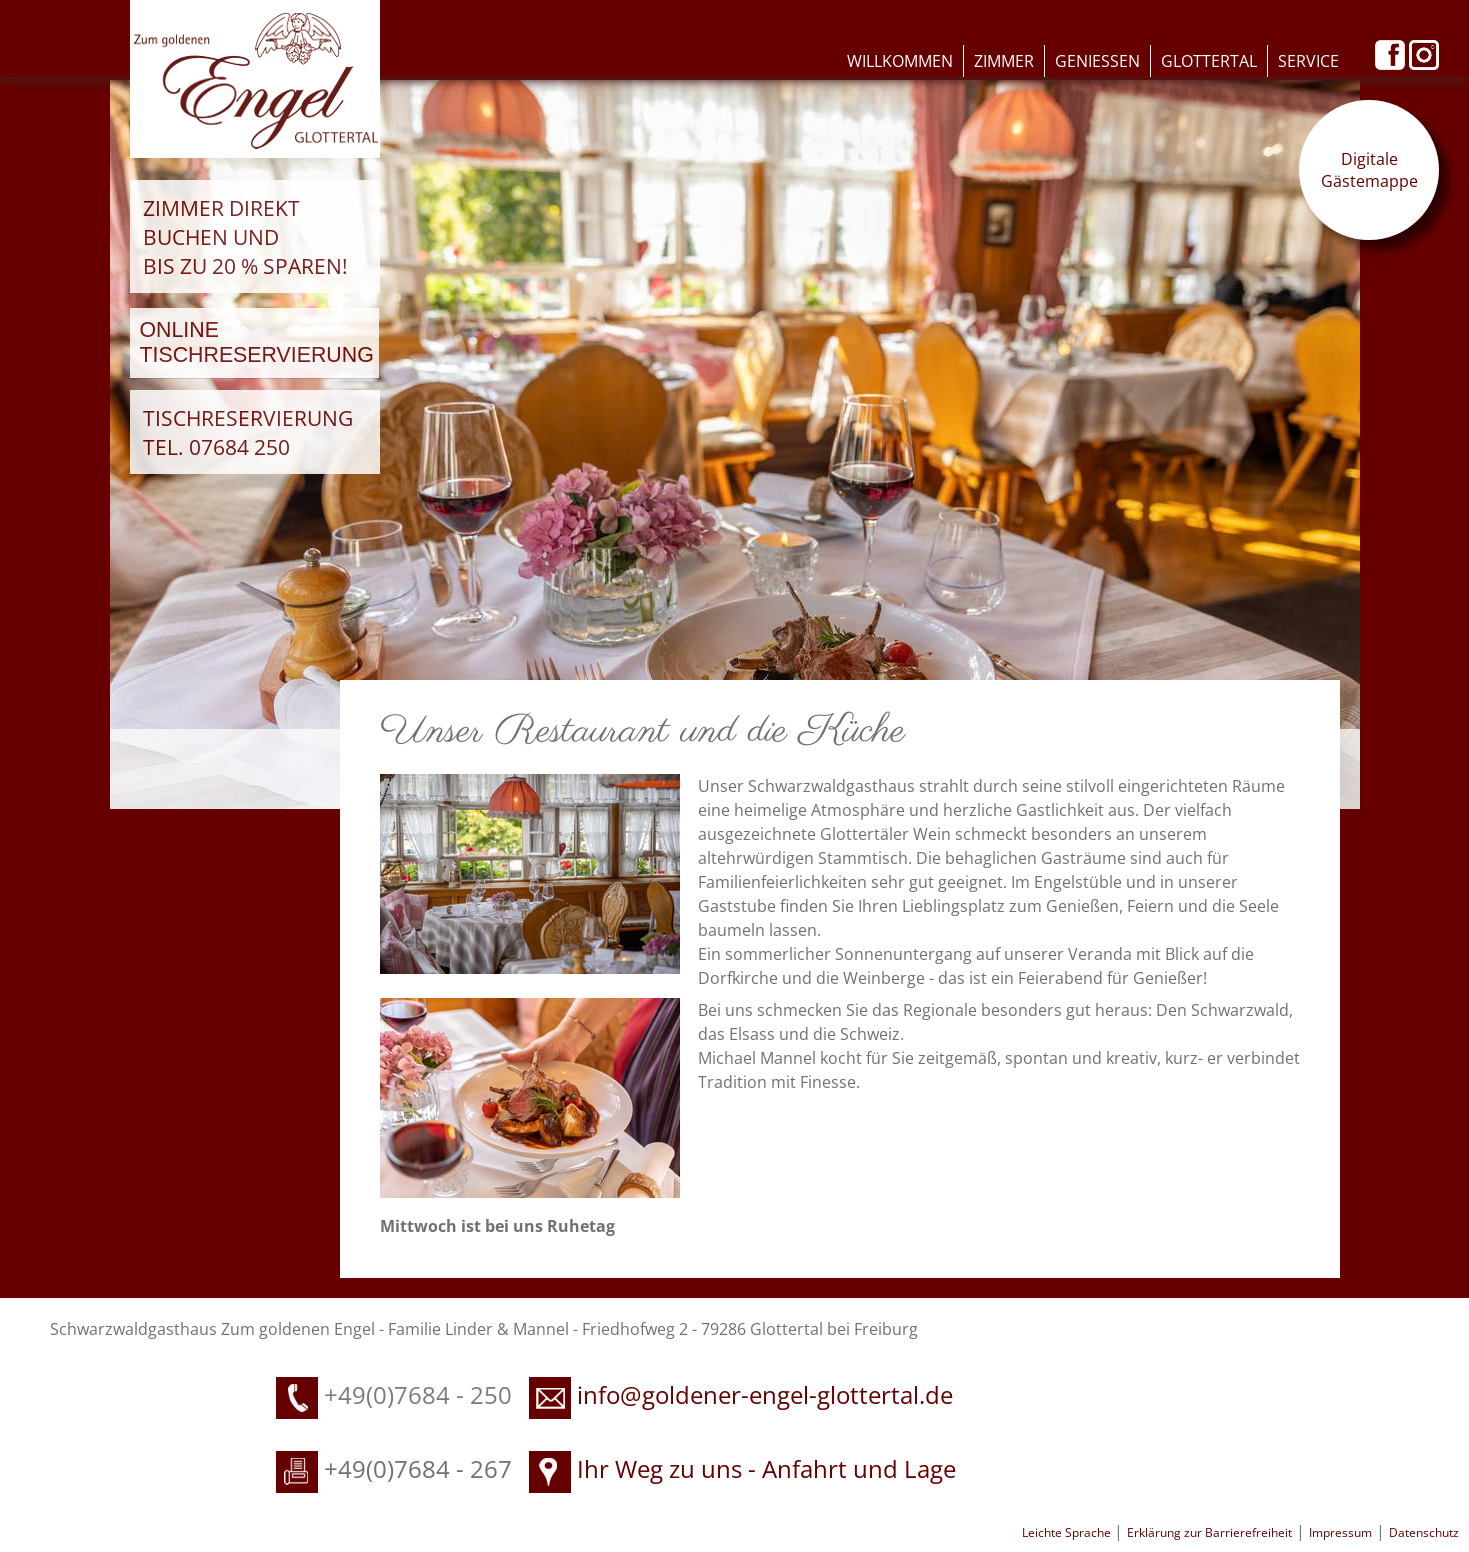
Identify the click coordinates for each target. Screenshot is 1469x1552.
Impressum (1340, 1532)
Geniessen (1097, 61)
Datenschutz (1424, 1532)
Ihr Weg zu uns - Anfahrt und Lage (742, 1468)
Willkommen (900, 61)
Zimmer (1004, 61)
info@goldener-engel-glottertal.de (765, 1394)
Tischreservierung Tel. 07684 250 (248, 432)
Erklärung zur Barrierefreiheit (1209, 1532)
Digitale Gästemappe (1369, 170)
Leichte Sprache (1068, 1532)
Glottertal (1209, 61)
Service (1308, 61)
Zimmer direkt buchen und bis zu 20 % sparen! (245, 236)
